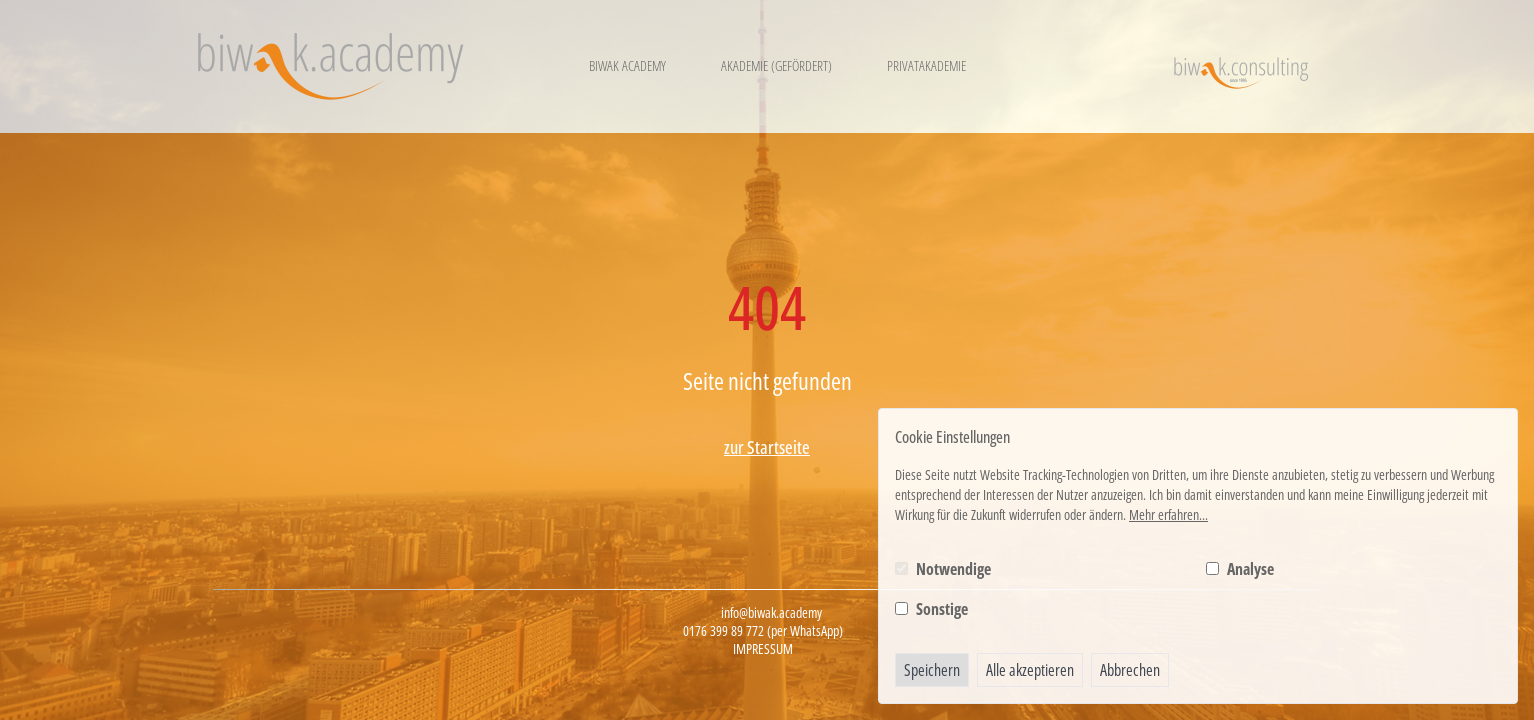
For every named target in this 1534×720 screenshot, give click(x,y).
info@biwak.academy (771, 613)
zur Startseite (767, 447)
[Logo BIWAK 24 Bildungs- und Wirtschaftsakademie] (330, 66)
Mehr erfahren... (1168, 514)
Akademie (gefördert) (776, 65)
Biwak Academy (627, 65)
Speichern (932, 670)
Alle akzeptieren (1030, 670)
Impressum (763, 649)
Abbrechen (1130, 670)
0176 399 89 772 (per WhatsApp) (763, 631)
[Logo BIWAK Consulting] (1240, 66)
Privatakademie (926, 65)
